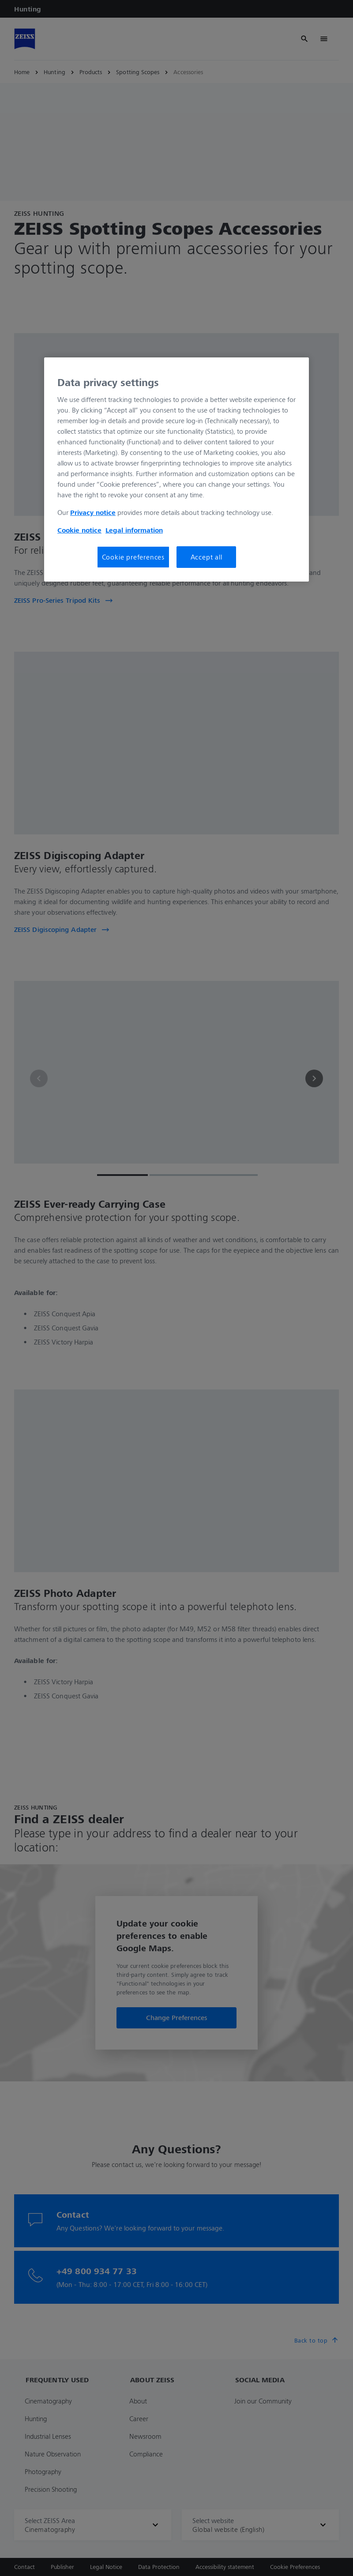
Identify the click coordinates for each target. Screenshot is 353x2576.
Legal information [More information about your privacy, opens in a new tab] (134, 530)
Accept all (206, 557)
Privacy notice (93, 512)
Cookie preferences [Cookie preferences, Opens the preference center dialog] (133, 557)
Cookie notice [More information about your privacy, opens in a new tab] (79, 530)
